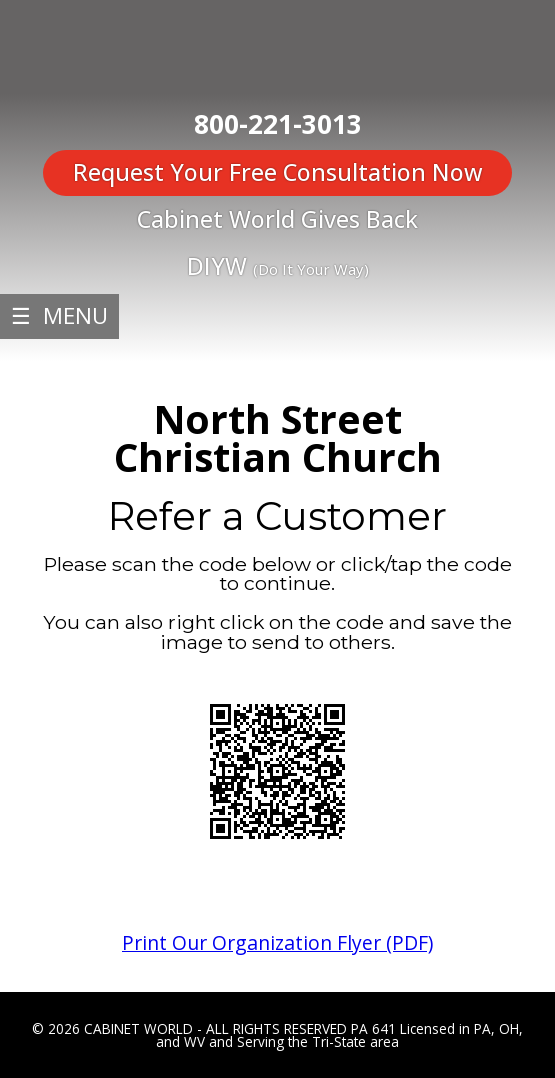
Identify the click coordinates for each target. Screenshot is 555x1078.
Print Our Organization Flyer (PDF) (277, 942)
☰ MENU (59, 315)
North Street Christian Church (278, 439)
